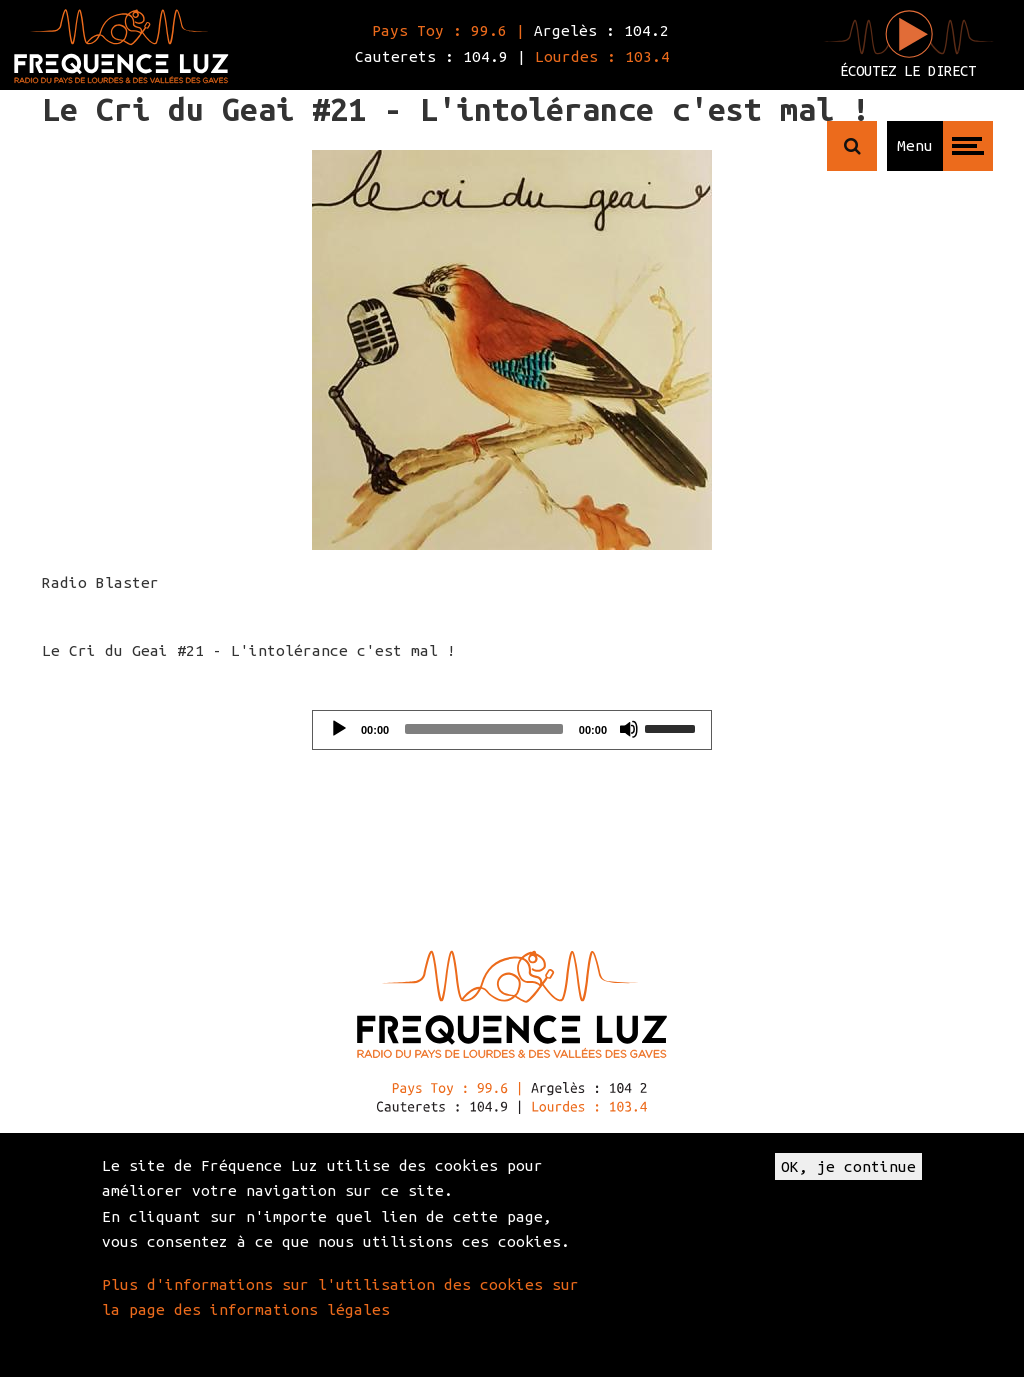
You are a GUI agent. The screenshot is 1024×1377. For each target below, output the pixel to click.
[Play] (339, 729)
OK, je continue (848, 1166)
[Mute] (629, 729)
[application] (512, 730)
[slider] (484, 729)
